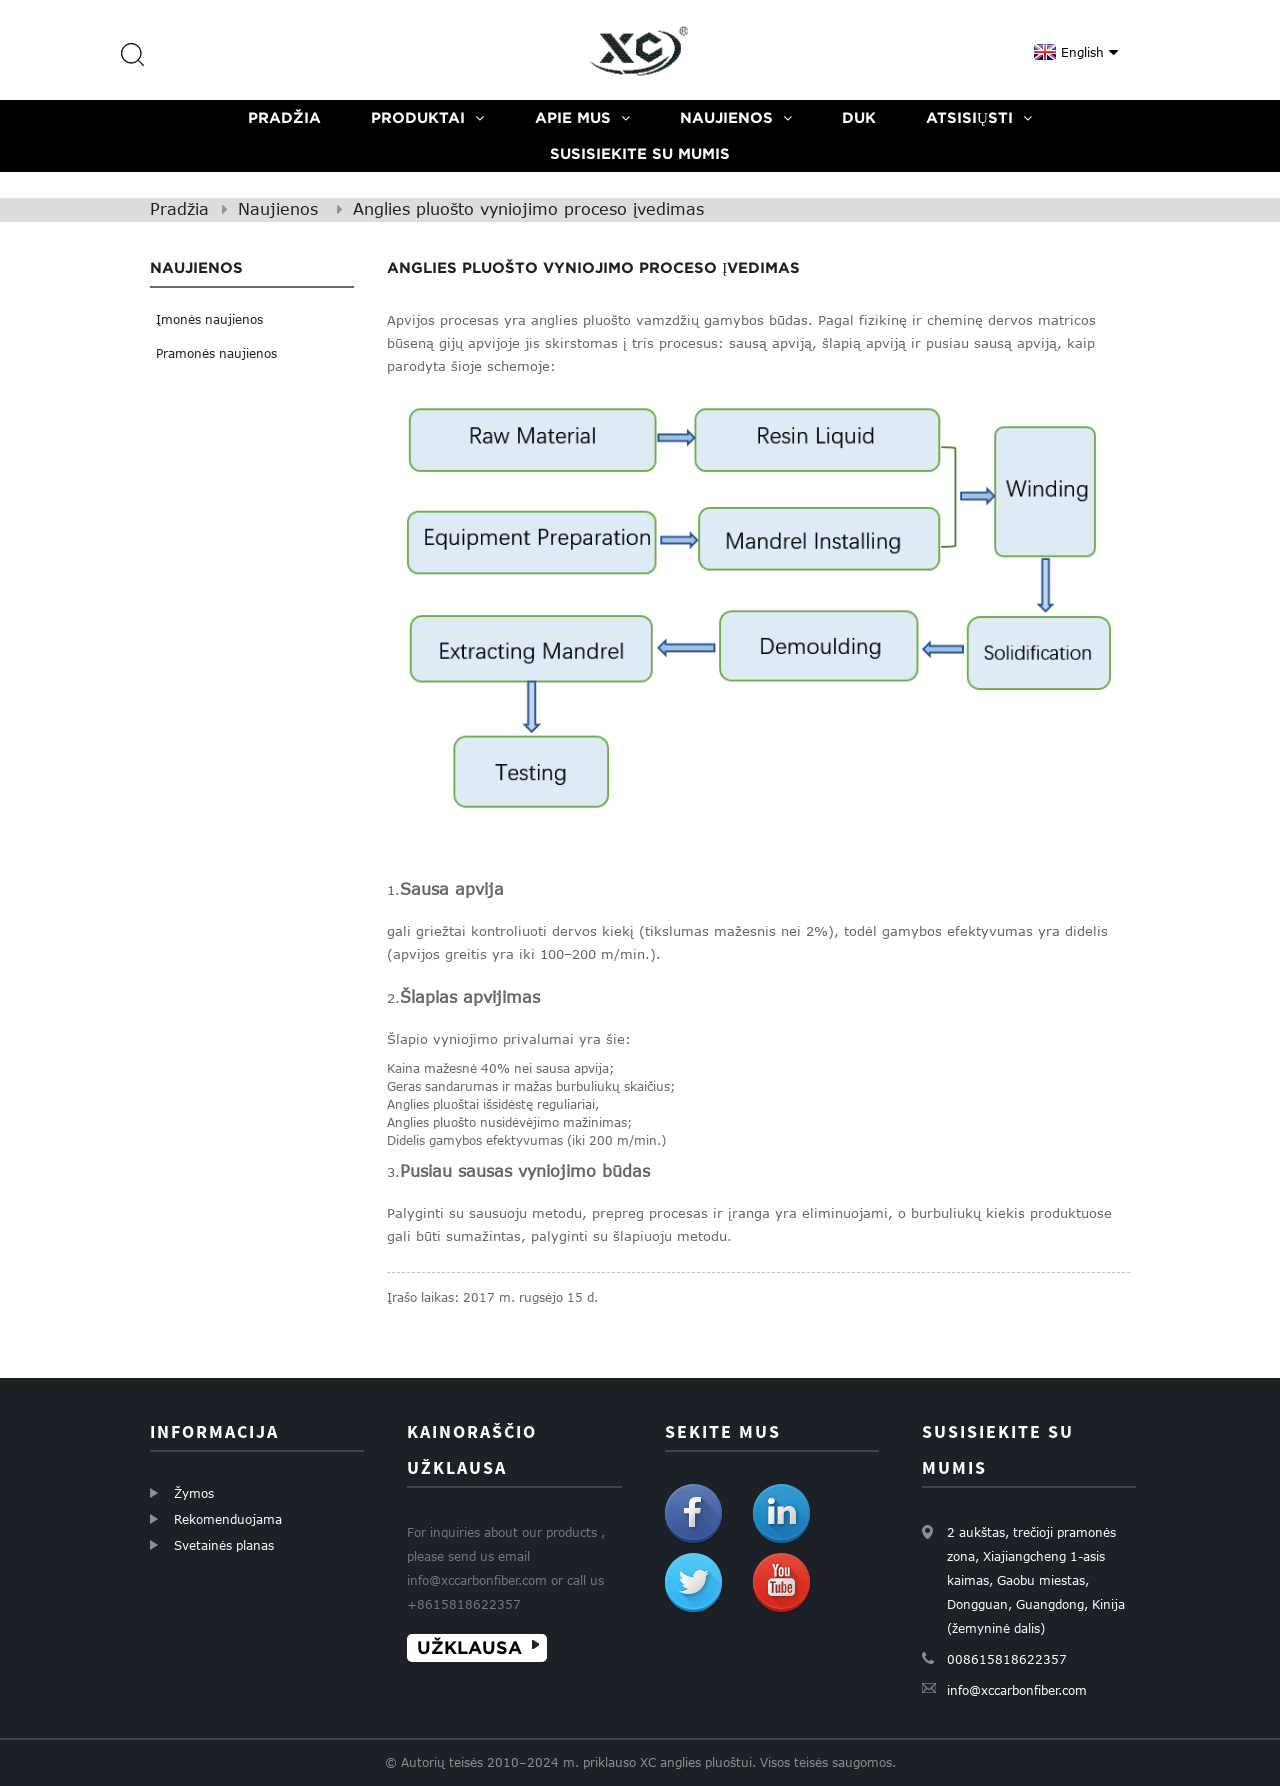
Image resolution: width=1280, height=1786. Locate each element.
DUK (859, 117)
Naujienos (736, 117)
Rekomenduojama (228, 1519)
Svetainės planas (224, 1545)
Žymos (194, 1493)
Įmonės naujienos (209, 319)
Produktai (427, 117)
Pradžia (284, 117)
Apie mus (582, 117)
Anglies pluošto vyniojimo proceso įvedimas (528, 209)
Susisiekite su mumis (640, 153)
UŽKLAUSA (469, 1647)
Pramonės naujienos (216, 353)
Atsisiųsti (979, 117)
